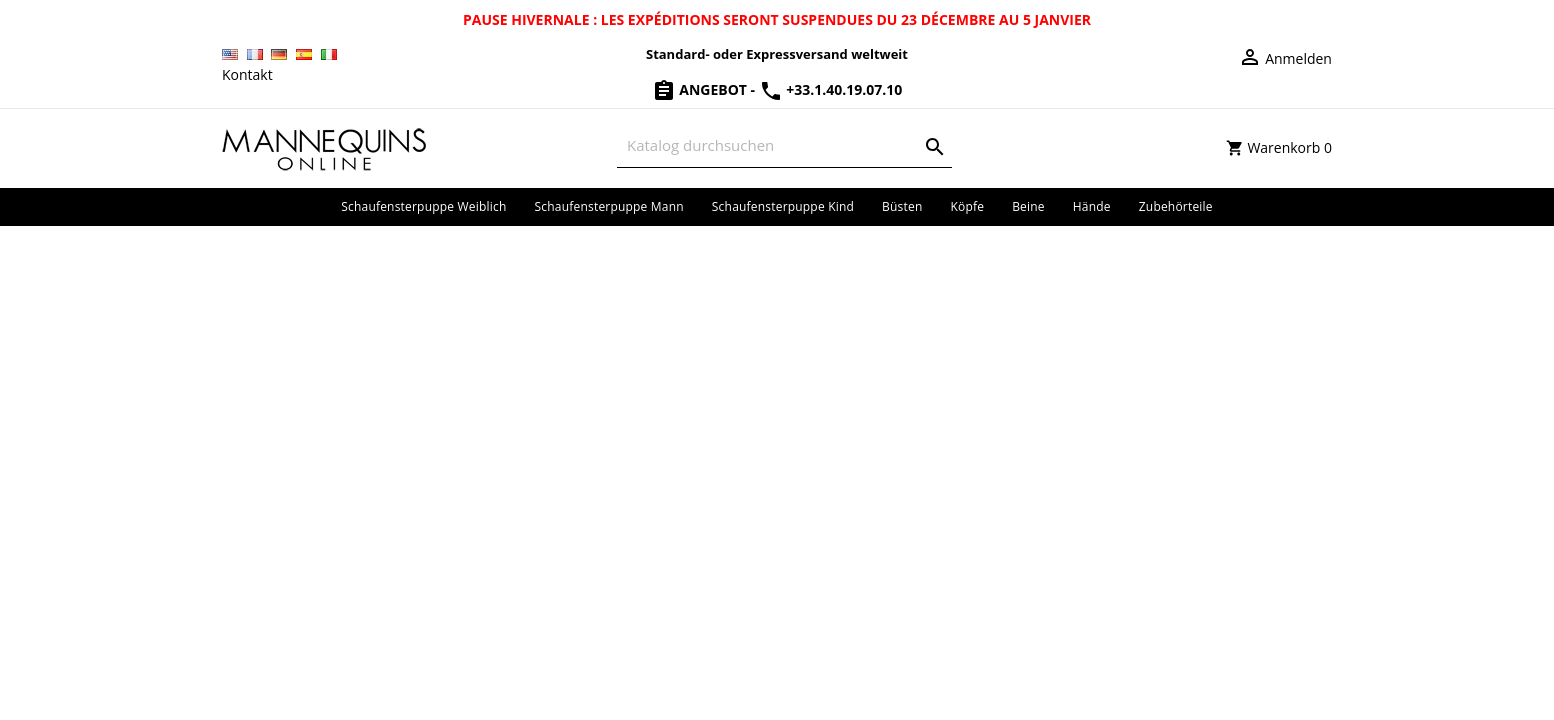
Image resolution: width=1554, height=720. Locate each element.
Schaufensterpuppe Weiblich (423, 206)
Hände (1092, 206)
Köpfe (967, 206)
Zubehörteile (1176, 206)
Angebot (701, 89)
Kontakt (247, 74)
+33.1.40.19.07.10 (831, 89)
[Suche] (784, 145)
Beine (1028, 206)
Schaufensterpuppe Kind (783, 206)
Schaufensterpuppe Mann (609, 206)
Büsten (902, 206)
